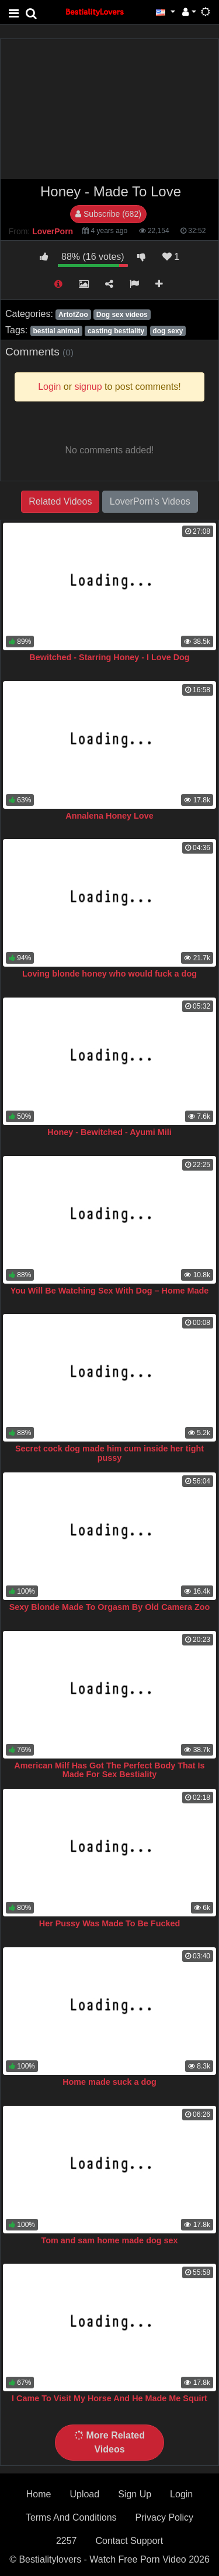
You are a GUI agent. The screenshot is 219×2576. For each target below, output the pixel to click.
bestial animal (56, 331)
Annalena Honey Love (109, 815)
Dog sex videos (122, 315)
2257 (66, 2541)
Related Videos (60, 501)
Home (38, 2494)
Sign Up (134, 2494)
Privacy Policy (164, 2517)
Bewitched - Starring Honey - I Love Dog (109, 657)
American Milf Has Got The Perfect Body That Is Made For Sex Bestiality (109, 1770)
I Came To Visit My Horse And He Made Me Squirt (109, 2398)
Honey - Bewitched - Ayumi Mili (109, 1132)
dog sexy (167, 331)
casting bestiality (116, 331)
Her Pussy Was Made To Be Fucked (109, 1923)
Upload (84, 2494)
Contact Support (129, 2541)
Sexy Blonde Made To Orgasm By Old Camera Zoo (109, 1607)
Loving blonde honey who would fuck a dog (109, 973)
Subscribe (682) (108, 214)
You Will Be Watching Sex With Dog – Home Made (110, 1290)
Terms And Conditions (71, 2517)
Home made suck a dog (109, 2082)
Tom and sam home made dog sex (109, 2240)
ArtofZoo (73, 315)
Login (181, 2494)
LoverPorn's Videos (150, 501)
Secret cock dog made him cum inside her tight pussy (109, 1453)
